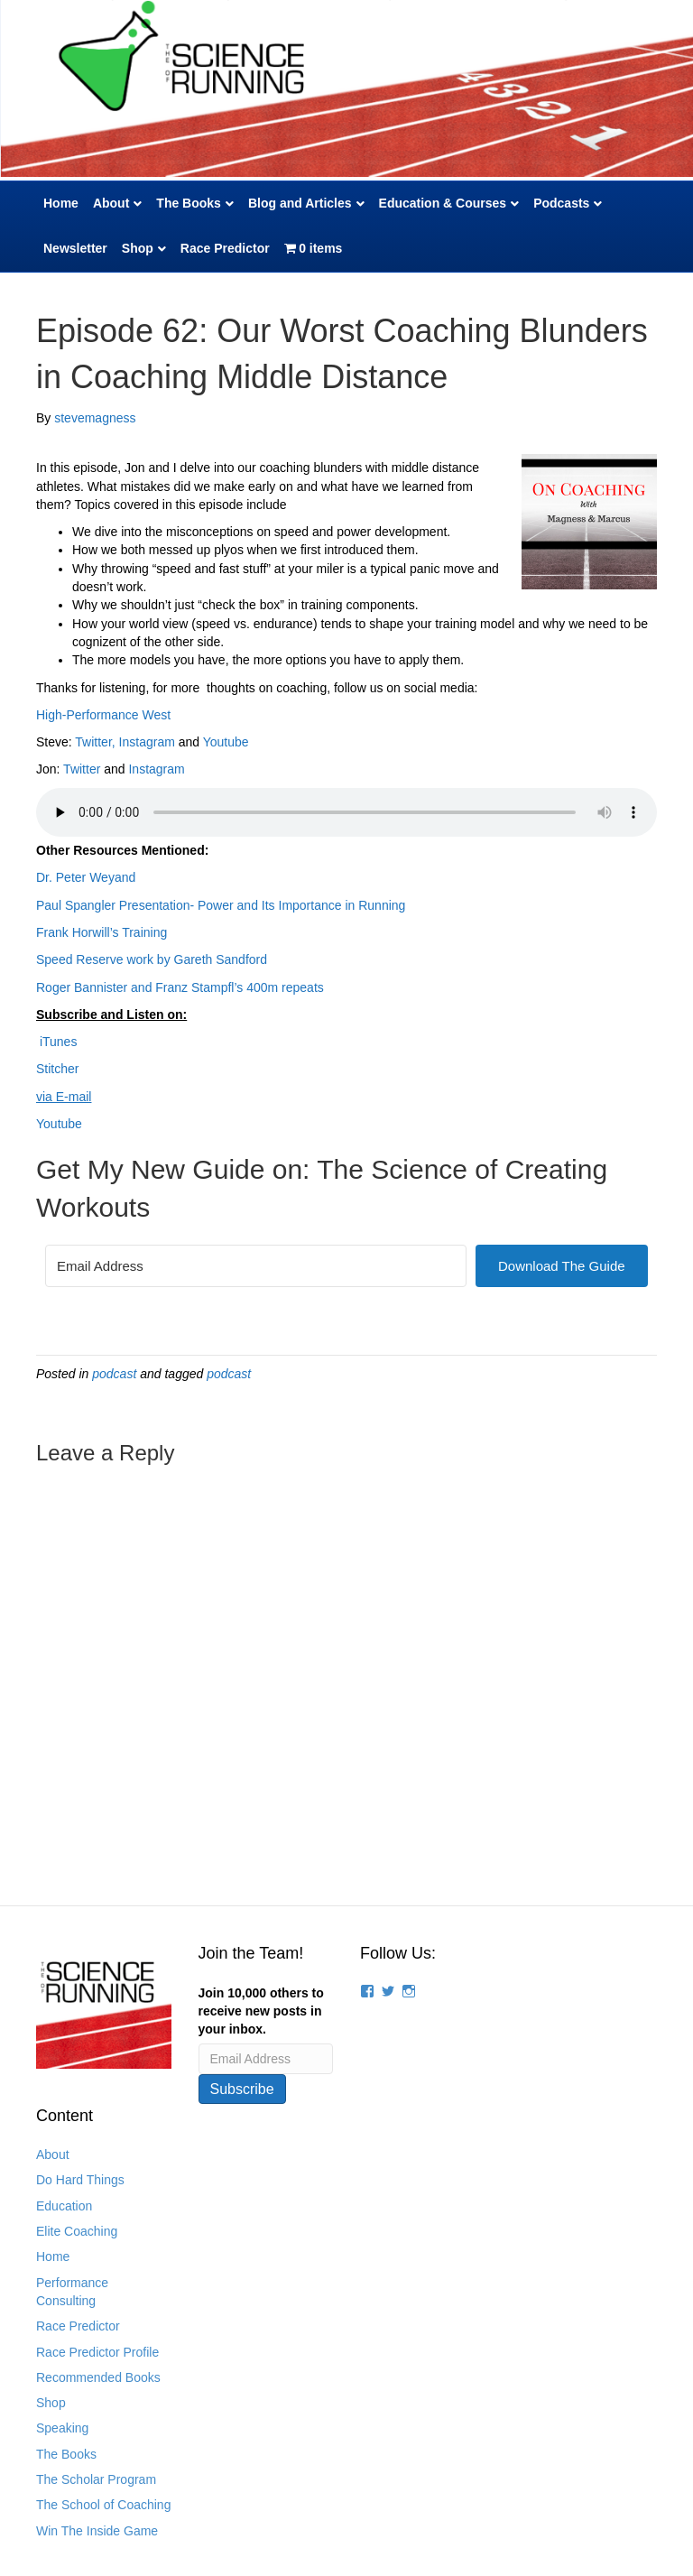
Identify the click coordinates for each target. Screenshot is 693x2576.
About (111, 203)
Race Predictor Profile (97, 2352)
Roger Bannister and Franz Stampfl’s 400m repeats (180, 987)
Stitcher (57, 1068)
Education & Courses (443, 203)
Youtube (226, 742)
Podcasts (561, 203)
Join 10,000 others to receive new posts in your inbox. (261, 2011)
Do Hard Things (80, 2180)
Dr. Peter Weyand (85, 877)
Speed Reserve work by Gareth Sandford (151, 959)
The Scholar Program (96, 2479)
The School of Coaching (103, 2504)
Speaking (62, 2428)
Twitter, (95, 742)
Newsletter (75, 248)
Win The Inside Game (97, 2531)
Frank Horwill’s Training (101, 932)
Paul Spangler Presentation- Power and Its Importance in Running (220, 905)
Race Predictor (225, 248)
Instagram (149, 742)
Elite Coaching (76, 2231)
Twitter (81, 769)
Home (61, 203)
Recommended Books (98, 2377)
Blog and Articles (300, 203)
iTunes (56, 1041)
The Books (188, 203)
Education (64, 2206)
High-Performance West (103, 715)
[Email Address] (256, 1266)
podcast (114, 1374)
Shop (137, 248)
